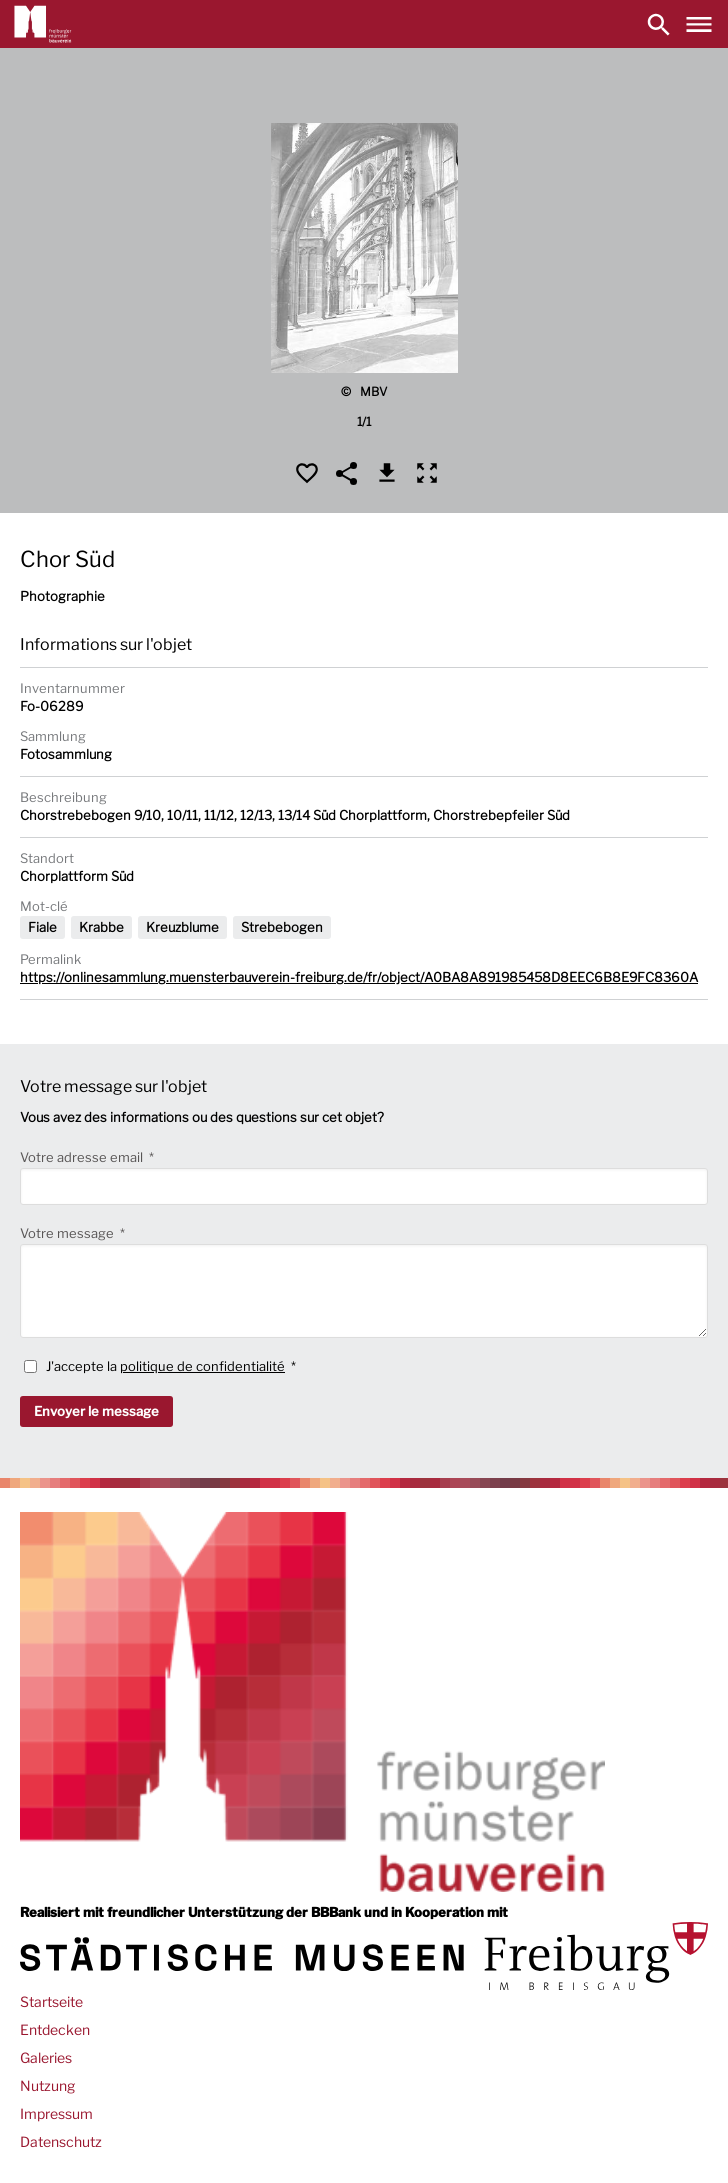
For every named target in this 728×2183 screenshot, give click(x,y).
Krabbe (101, 927)
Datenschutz (61, 2141)
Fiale (42, 927)
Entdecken (55, 2029)
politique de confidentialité (202, 1366)
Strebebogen (282, 927)
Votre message (68, 1233)
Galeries (46, 2057)
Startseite (51, 2001)
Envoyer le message (96, 1411)
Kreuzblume (182, 927)
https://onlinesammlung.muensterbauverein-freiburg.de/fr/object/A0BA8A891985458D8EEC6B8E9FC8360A (359, 977)
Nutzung (47, 2085)
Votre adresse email (83, 1157)
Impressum (56, 2113)
